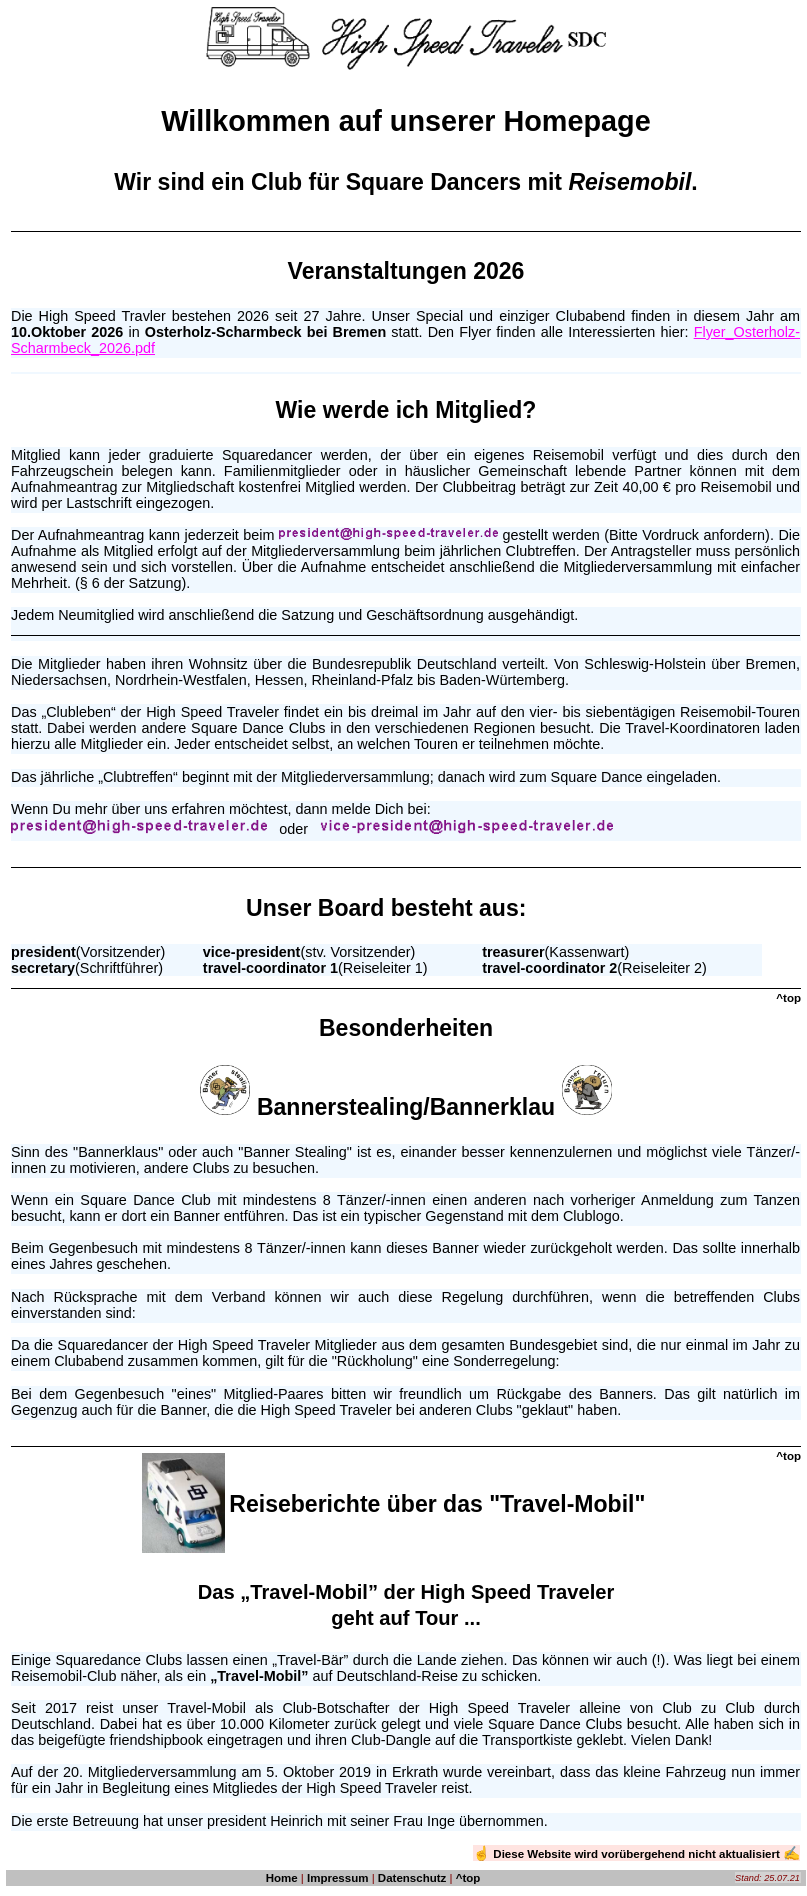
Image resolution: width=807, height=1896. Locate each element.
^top (468, 1878)
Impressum (337, 1878)
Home (282, 1878)
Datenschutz (412, 1878)
